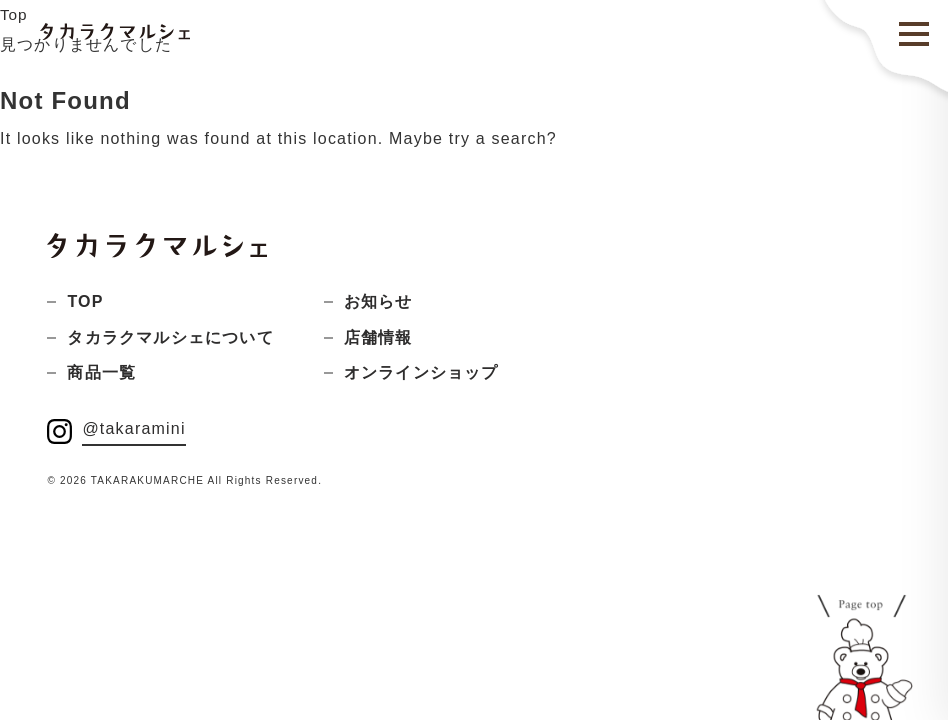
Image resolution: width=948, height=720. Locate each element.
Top (14, 14)
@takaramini (133, 428)
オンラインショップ (421, 372)
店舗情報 (378, 337)
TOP (85, 301)
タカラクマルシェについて (170, 337)
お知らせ (378, 301)
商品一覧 (101, 372)
